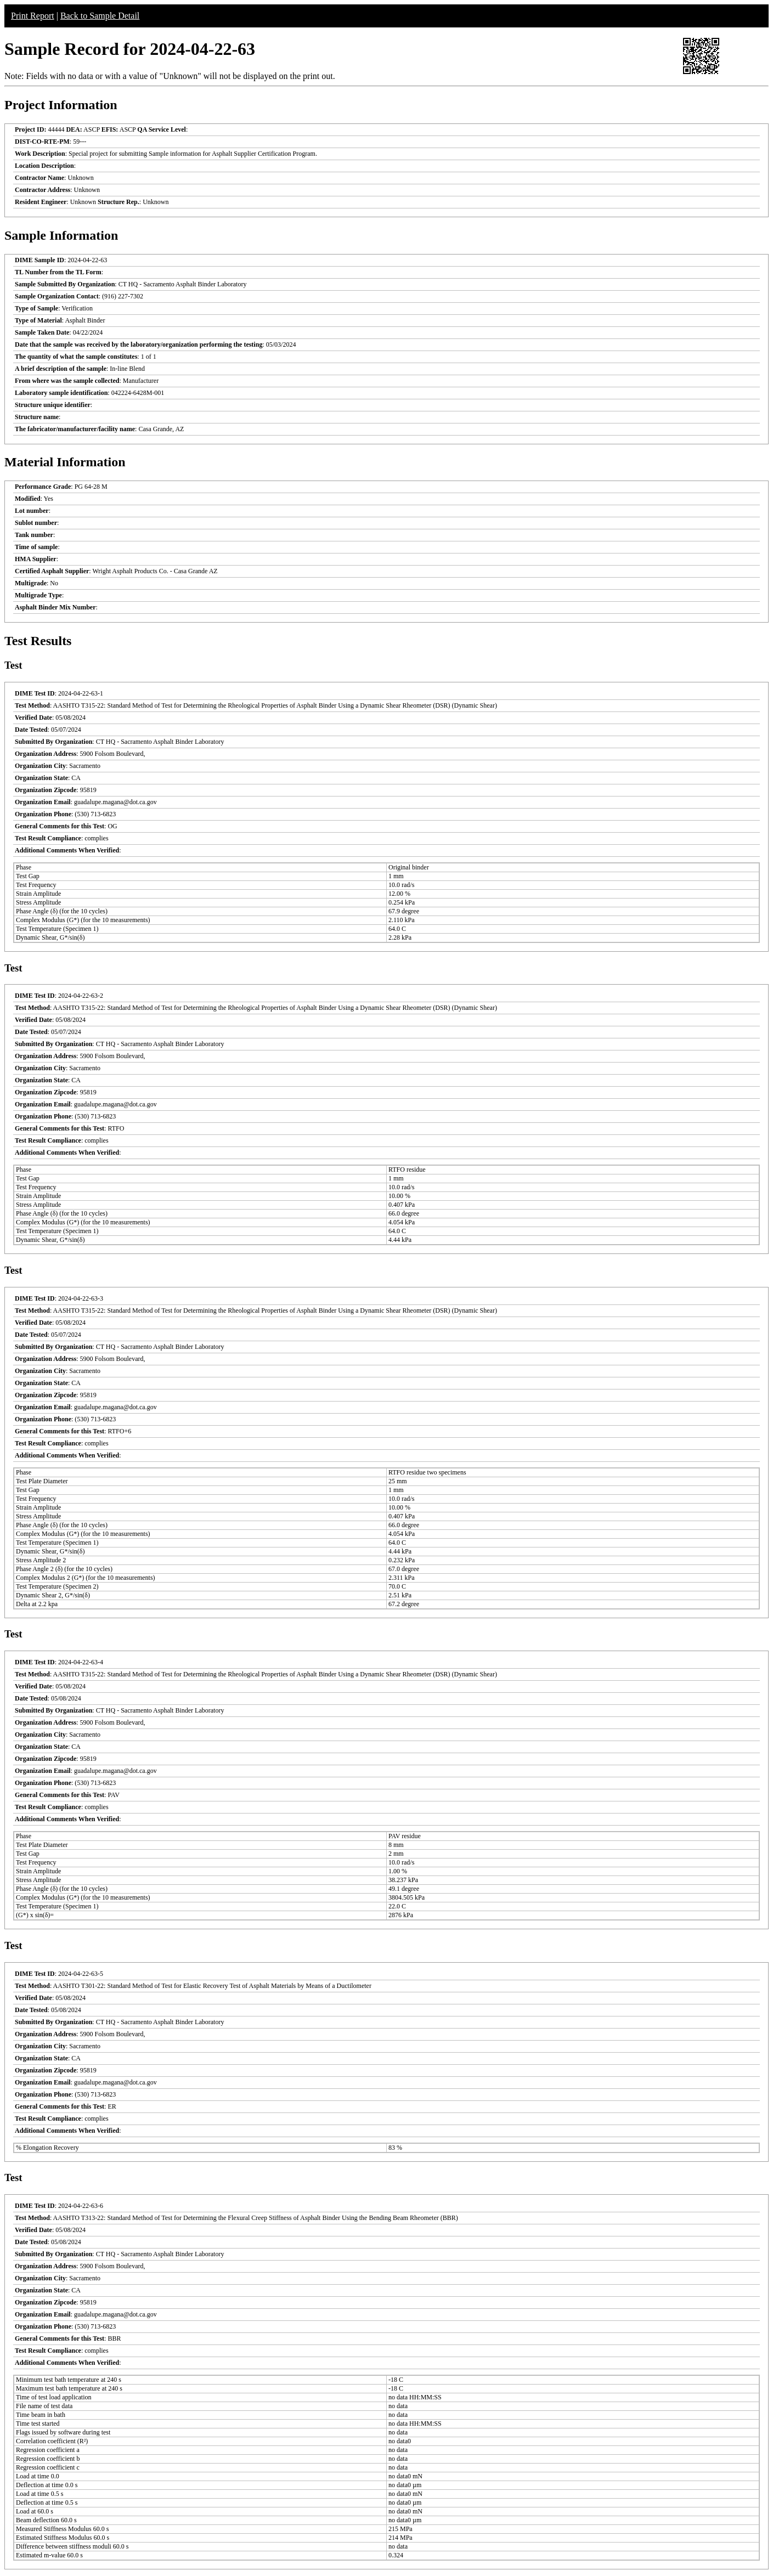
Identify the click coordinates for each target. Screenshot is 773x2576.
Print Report (32, 15)
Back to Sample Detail (99, 15)
